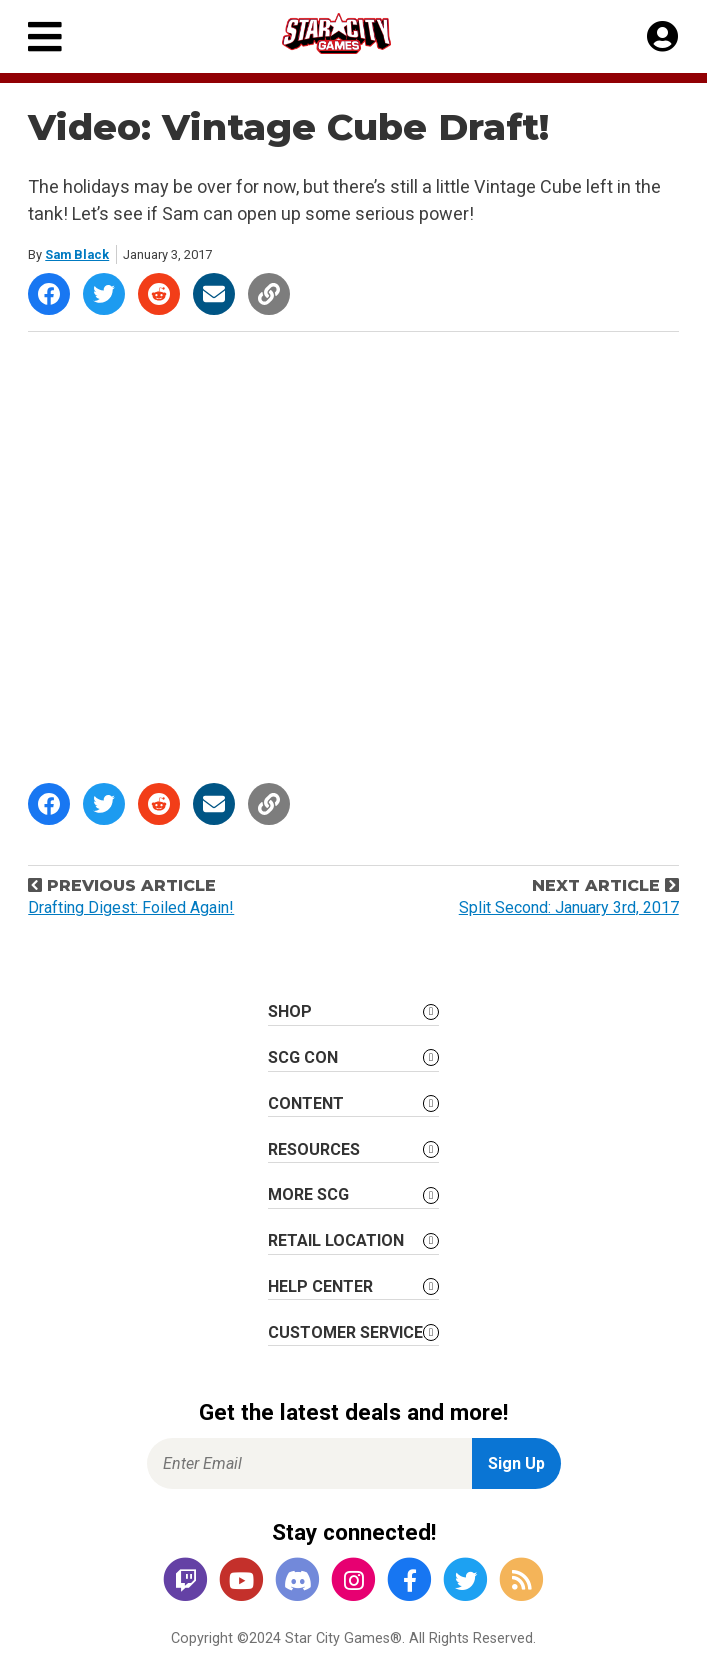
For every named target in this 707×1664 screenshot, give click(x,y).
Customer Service (345, 1332)
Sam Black (77, 254)
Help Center (320, 1286)
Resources (314, 1149)
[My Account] (662, 37)
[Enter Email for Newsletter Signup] (309, 1463)
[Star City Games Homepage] (355, 33)
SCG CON (303, 1057)
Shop (290, 1011)
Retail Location (336, 1240)
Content (306, 1103)
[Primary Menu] (45, 36)
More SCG (308, 1194)
